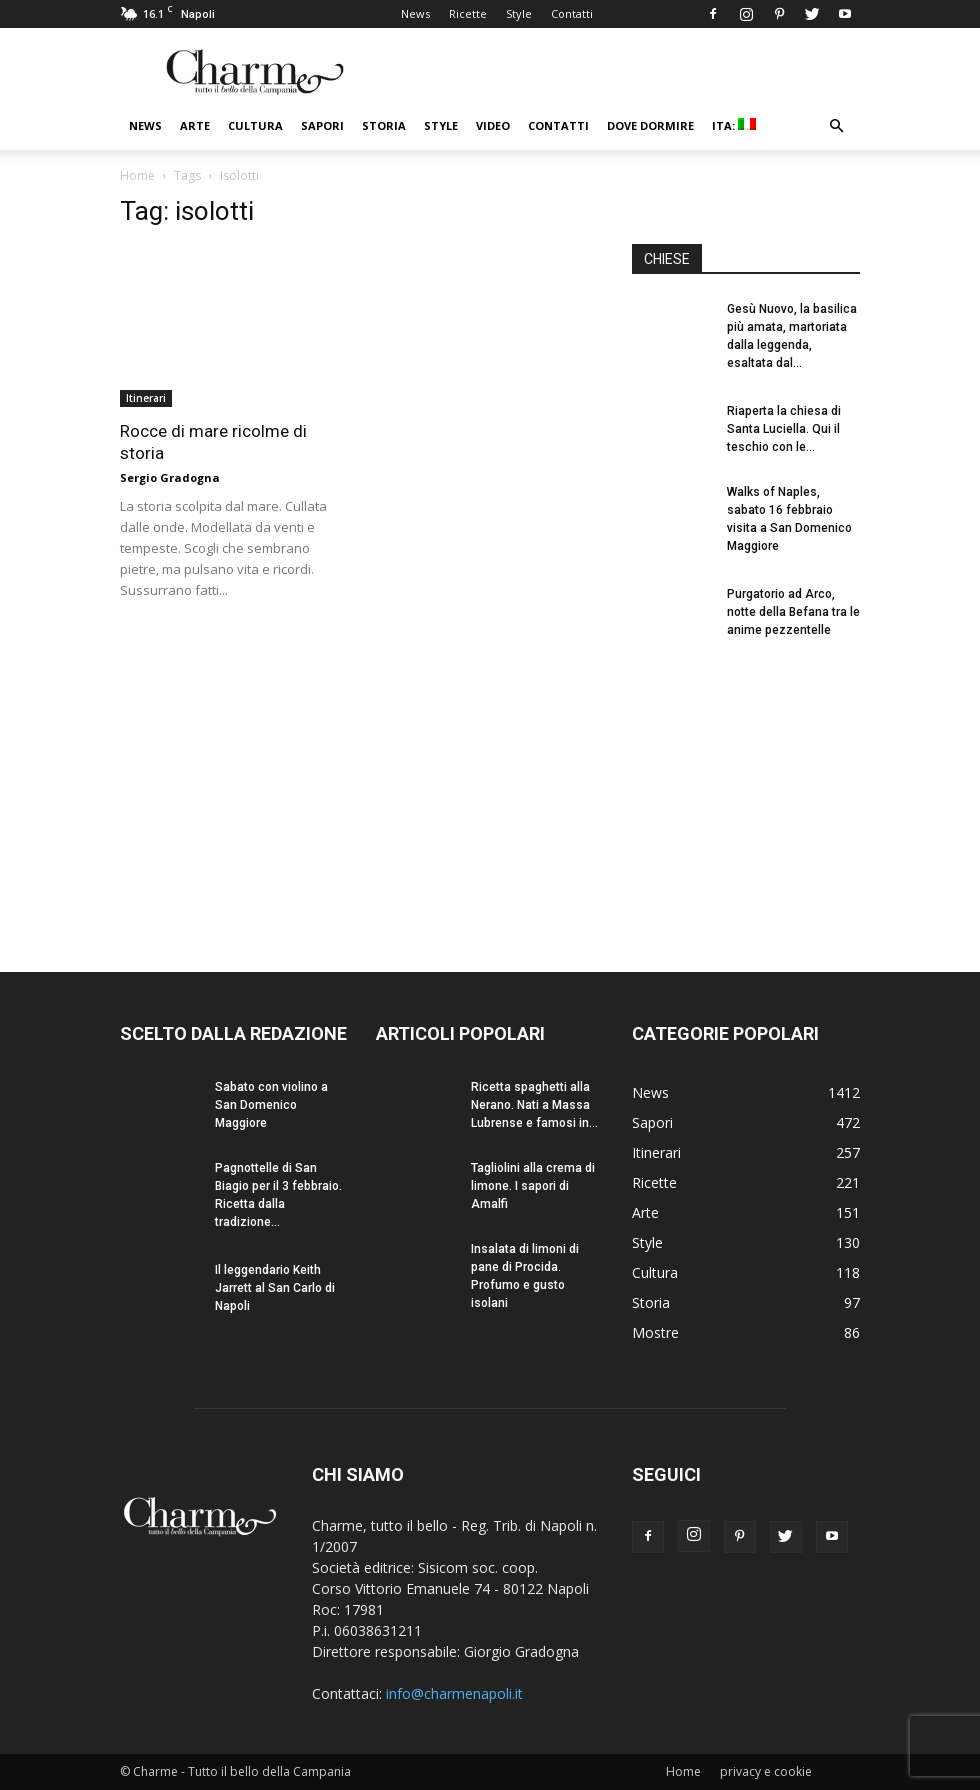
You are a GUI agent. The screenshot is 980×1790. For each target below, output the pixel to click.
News (415, 13)
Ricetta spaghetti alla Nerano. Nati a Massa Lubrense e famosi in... (534, 1105)
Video (493, 125)
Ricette (468, 13)
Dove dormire (650, 125)
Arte (195, 125)
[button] (836, 126)
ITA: (734, 125)
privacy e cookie (766, 1771)
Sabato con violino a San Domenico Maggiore (271, 1105)
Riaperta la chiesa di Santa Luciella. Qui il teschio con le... (784, 429)
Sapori (322, 125)
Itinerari (146, 398)
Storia (384, 125)
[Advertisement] (746, 788)
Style (519, 13)
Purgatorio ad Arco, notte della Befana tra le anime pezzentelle (793, 612)
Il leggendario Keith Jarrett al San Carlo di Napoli (275, 1288)
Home (137, 175)
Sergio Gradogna (170, 477)
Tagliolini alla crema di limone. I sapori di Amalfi (533, 1186)
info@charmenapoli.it (454, 1693)
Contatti (572, 13)
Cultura (255, 125)
